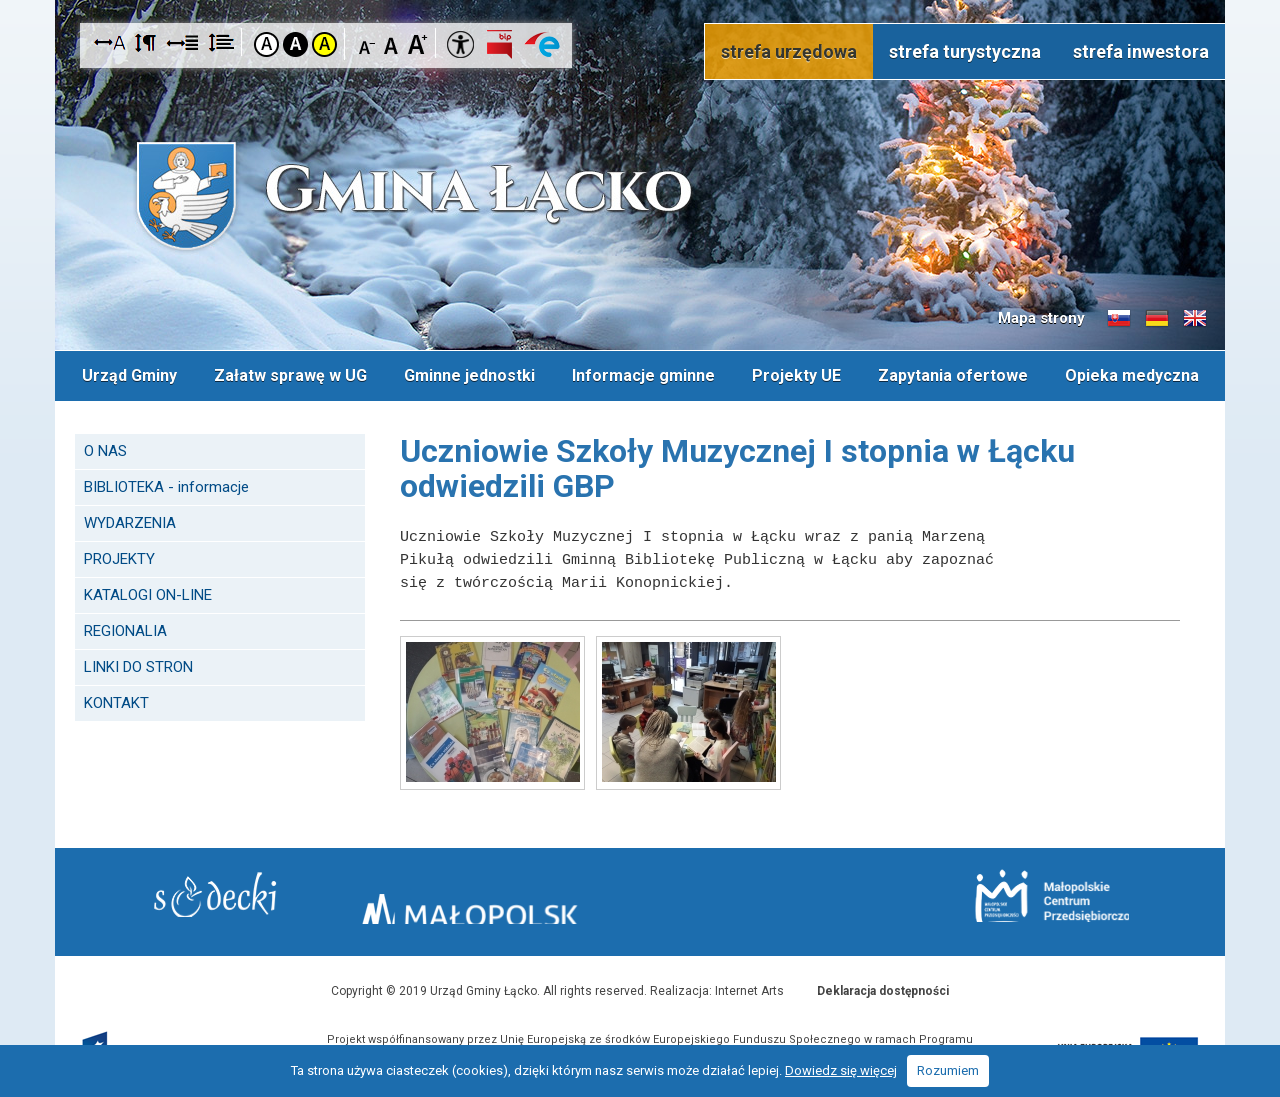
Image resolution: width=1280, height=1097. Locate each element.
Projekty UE (797, 372)
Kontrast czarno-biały (295, 44)
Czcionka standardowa (392, 43)
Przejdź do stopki (640, 0)
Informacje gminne (643, 372)
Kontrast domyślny (266, 44)
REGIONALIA (125, 625)
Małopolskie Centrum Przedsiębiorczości (998, 896)
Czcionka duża (417, 43)
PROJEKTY (119, 553)
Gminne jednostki (468, 372)
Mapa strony (1041, 318)
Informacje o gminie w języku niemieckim (1157, 319)
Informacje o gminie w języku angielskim (1195, 319)
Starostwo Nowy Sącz (269, 897)
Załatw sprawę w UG (288, 372)
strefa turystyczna (965, 51)
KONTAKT (116, 697)
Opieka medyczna (1135, 372)
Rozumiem (948, 1070)
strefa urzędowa (789, 51)
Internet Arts (749, 985)
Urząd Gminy (126, 372)
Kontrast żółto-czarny (324, 44)
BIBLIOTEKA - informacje (166, 481)
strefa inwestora (1141, 51)
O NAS (105, 445)
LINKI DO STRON (138, 661)
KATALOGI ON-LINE (148, 589)
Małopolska (635, 894)
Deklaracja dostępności (883, 985)
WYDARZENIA (130, 517)
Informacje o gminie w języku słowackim (1119, 319)
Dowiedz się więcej (841, 1070)
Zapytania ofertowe (955, 372)
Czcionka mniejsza (367, 43)
